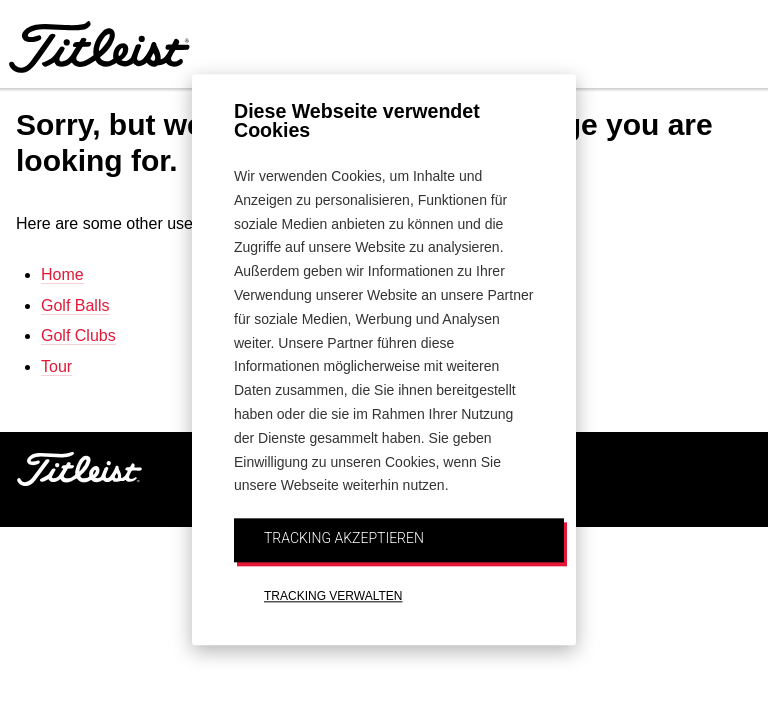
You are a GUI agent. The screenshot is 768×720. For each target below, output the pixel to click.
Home (62, 274)
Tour (56, 366)
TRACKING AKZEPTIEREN (344, 538)
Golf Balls (75, 305)
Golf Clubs (78, 335)
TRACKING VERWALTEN (333, 596)
